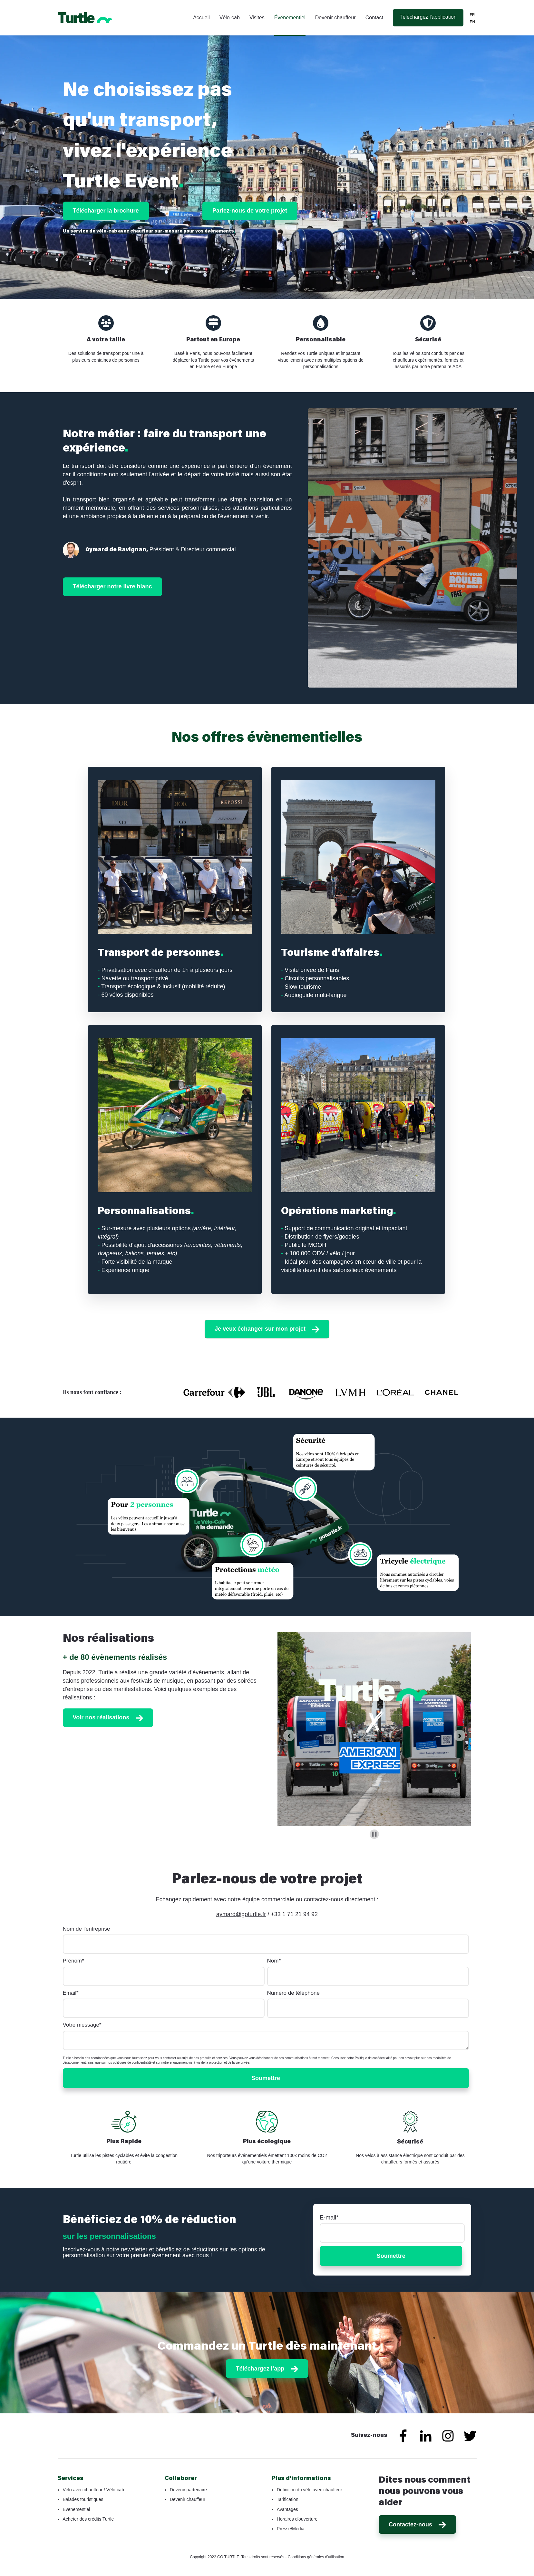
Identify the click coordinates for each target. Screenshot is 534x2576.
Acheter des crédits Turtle (88, 2519)
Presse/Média (291, 2528)
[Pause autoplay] (374, 1834)
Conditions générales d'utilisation (316, 2557)
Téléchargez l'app (267, 2368)
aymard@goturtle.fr (241, 1914)
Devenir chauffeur (336, 17)
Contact (375, 17)
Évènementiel (76, 2509)
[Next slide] (459, 1735)
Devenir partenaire (188, 2489)
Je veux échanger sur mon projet (267, 1329)
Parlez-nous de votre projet (249, 210)
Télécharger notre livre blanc (112, 586)
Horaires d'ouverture (297, 2519)
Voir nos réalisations (108, 1717)
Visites (257, 17)
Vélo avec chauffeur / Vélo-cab (93, 2489)
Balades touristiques (83, 2499)
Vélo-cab (230, 17)
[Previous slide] (289, 1735)
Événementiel (290, 17)
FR (472, 15)
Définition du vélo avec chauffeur (309, 2489)
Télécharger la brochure (106, 210)
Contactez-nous (417, 2524)
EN (472, 22)
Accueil (201, 17)
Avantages (287, 2509)
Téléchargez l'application (428, 17)
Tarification (287, 2499)
